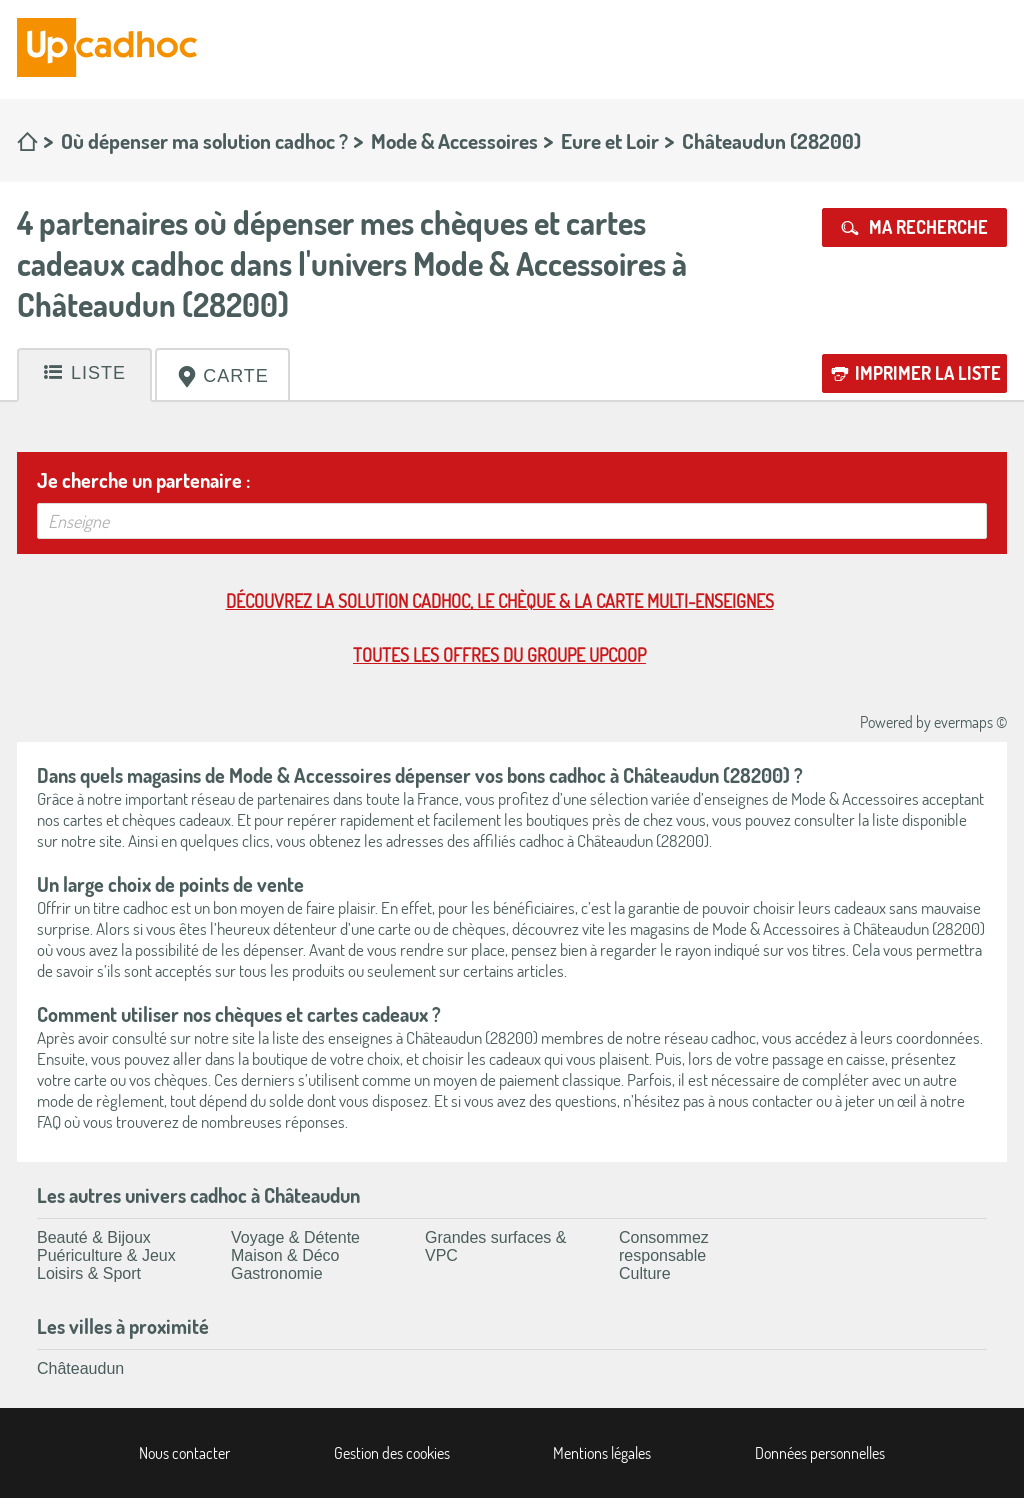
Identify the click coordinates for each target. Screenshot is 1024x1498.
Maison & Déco (285, 1255)
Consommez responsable (664, 1246)
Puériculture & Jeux (106, 1255)
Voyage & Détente (295, 1237)
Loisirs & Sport (89, 1273)
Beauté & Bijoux (94, 1237)
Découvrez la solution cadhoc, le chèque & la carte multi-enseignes (500, 601)
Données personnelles (820, 1453)
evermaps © (970, 722)
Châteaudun (80, 1368)
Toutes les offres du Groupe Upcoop (499, 655)
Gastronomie (277, 1273)
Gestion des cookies (392, 1453)
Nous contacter (184, 1453)
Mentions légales (602, 1453)
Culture (645, 1273)
